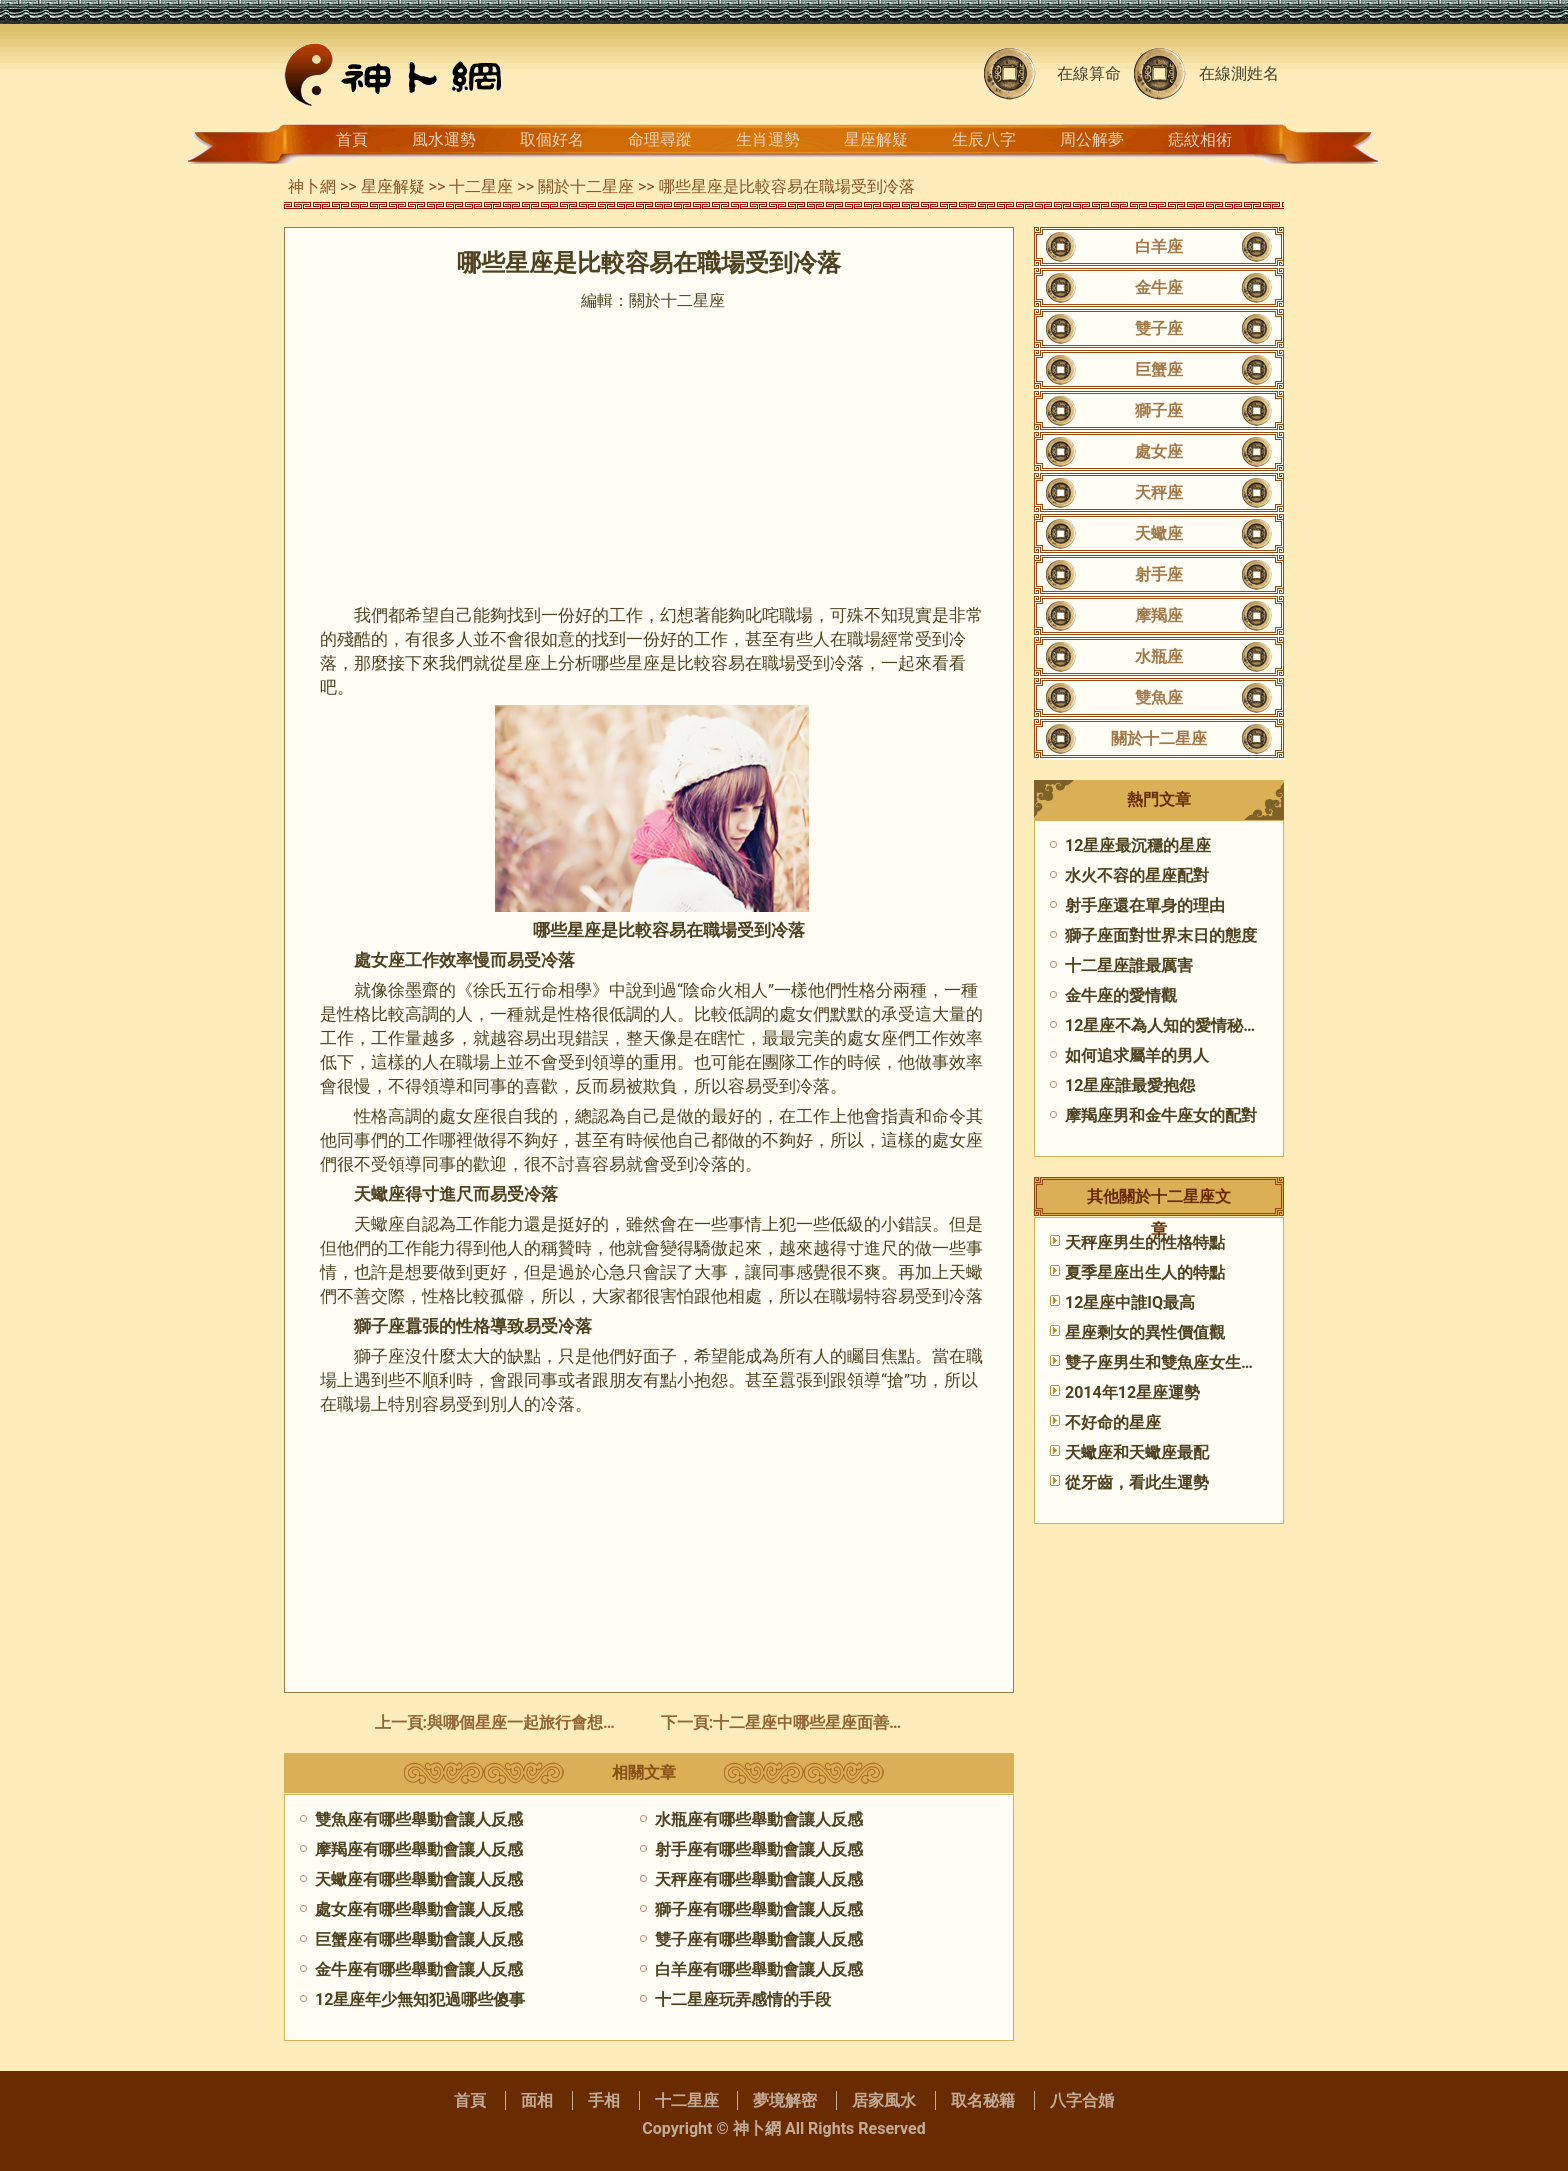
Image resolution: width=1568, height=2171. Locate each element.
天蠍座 (1159, 533)
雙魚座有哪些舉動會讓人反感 (419, 1819)
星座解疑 (876, 139)
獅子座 (1159, 410)
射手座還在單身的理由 (1145, 905)
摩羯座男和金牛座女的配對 (1161, 1115)
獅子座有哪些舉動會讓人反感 (759, 1909)
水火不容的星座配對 (1137, 875)
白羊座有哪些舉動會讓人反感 (759, 1969)
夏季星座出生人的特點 (1145, 1272)
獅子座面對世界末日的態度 (1161, 935)
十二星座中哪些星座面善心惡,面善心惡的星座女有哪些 (907, 1722)
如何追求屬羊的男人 (1137, 1055)
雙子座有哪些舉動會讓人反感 (759, 1939)
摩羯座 (1159, 615)
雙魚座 (1159, 697)
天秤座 (1159, 492)
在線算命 (1089, 73)
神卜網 (312, 186)
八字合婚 (1082, 2100)
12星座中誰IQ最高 (1130, 1302)
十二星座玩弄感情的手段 (743, 1999)
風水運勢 (444, 139)
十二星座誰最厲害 (1129, 965)
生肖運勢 (768, 139)
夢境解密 (785, 2100)
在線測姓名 (1239, 73)
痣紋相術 (1200, 139)
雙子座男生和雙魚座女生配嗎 (1169, 1362)
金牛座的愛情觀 (1121, 995)
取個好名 (552, 139)
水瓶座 (1159, 656)
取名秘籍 (983, 2100)
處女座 (1159, 451)
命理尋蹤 (660, 139)
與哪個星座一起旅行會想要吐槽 (539, 1722)
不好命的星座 (1113, 1422)
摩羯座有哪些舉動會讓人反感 (419, 1849)
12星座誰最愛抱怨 (1130, 1085)
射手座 (1159, 574)
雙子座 (1159, 328)
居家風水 (884, 2100)
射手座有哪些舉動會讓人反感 (759, 1849)
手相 (604, 2100)
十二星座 (481, 186)
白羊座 (1159, 246)
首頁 (352, 139)
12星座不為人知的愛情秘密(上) (1176, 1025)
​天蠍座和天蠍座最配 (1137, 1452)
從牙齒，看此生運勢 (1137, 1482)
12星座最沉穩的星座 (1138, 845)
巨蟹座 (1159, 369)
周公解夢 (1092, 139)
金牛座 (1159, 287)
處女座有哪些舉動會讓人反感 (419, 1909)
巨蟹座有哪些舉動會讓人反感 (419, 1939)
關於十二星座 (586, 186)
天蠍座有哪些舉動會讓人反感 (419, 1879)
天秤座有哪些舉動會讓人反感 (759, 1879)
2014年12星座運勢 (1132, 1392)
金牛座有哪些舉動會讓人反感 (419, 1969)
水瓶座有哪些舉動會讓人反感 (759, 1819)
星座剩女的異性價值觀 (1145, 1332)
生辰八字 (984, 139)
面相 (537, 2100)
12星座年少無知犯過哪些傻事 (420, 1999)
